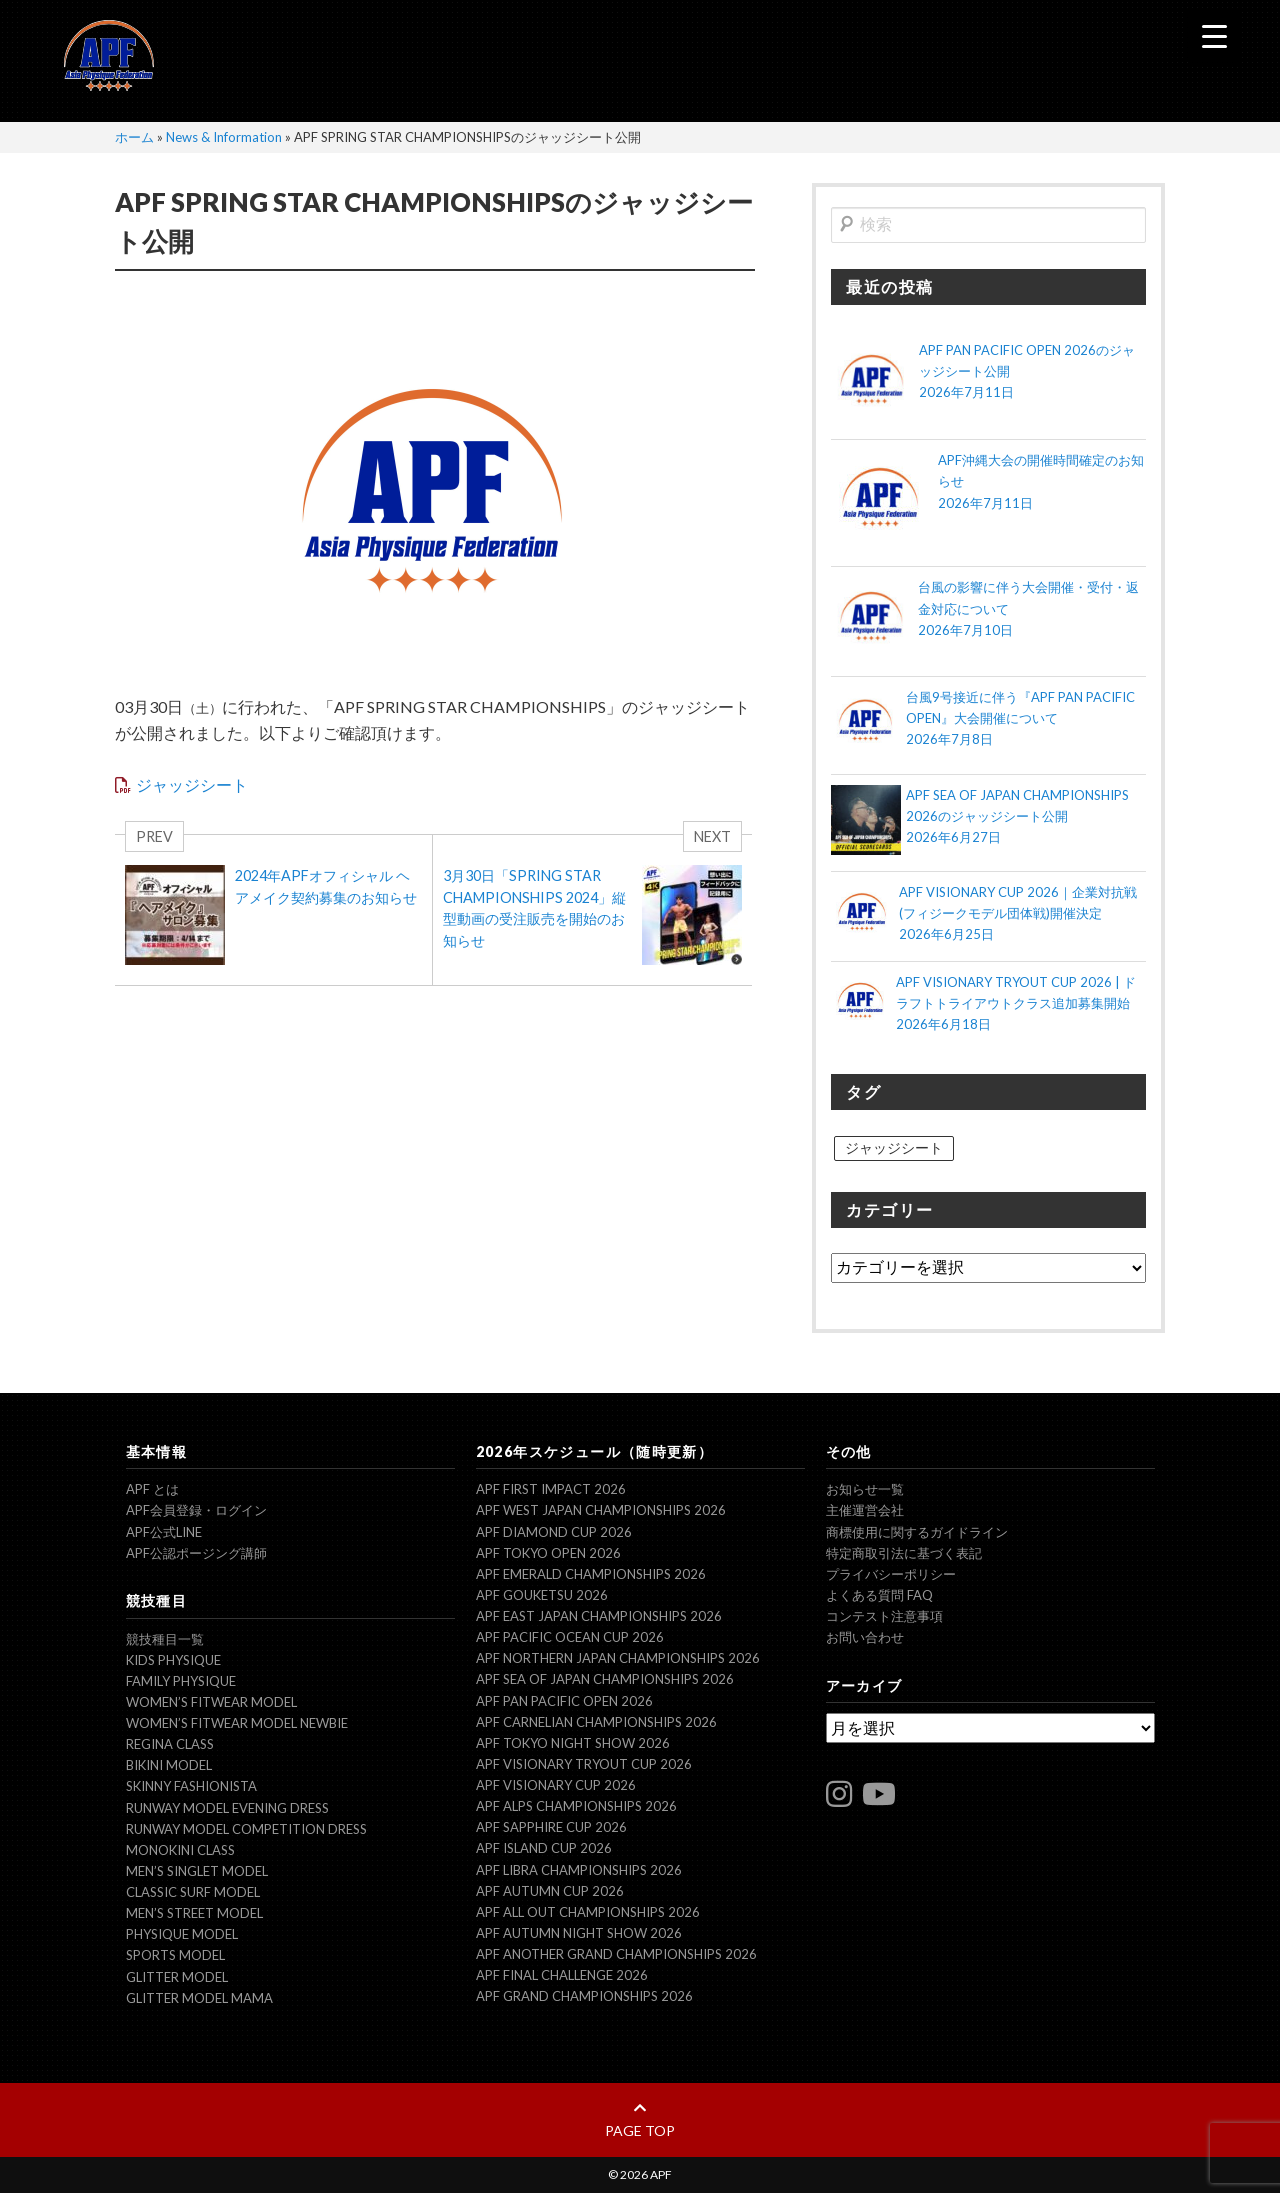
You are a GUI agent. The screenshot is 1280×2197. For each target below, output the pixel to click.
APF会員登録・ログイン (196, 1512)
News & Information (224, 138)
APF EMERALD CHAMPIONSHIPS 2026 (591, 1575)
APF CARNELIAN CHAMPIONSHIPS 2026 (596, 1723)
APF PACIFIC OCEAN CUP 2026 (570, 1639)
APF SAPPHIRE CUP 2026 (551, 1829)
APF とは (152, 1491)
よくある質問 (879, 1596)
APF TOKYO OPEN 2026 (548, 1554)
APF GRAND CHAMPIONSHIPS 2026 (584, 1998)
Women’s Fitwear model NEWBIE (237, 1725)
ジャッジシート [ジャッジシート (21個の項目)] (894, 1148)
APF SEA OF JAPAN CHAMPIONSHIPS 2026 (605, 1681)
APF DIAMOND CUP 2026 (554, 1533)
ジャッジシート (192, 785)
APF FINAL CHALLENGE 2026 (562, 1977)
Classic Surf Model (193, 1894)
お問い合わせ (865, 1639)
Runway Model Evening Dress (227, 1809)
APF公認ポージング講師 (196, 1554)
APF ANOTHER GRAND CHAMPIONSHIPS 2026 (616, 1956)
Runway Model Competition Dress (246, 1830)
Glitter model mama (199, 1999)
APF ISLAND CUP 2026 (544, 1850)
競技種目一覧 (165, 1640)
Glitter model (177, 1978)
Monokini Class (180, 1851)
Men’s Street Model (194, 1915)
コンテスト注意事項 (884, 1618)
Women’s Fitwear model (211, 1704)
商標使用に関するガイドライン (917, 1533)
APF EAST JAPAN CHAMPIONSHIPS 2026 (599, 1618)
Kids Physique (173, 1661)
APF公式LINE (164, 1533)
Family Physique (181, 1682)
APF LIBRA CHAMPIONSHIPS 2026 (579, 1871)
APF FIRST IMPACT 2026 (551, 1491)
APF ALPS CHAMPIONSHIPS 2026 (576, 1808)
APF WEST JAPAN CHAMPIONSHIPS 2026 (601, 1512)
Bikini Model (169, 1767)
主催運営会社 (865, 1512)
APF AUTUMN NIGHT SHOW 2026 (579, 1934)
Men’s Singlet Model (197, 1873)
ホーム (134, 138)
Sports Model (175, 1957)
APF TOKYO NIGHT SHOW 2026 (573, 1744)
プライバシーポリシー (891, 1575)
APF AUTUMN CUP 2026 (550, 1892)
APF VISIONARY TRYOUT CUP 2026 (584, 1765)
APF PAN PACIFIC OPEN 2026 (564, 1702)
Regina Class (170, 1746)
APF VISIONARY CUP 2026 (556, 1787)
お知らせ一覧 (865, 1491)
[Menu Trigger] (1214, 35)
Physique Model (182, 1936)
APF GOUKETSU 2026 (542, 1596)
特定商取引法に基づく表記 (904, 1554)
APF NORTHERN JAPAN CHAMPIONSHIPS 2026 (618, 1660)
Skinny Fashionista (191, 1788)
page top (640, 2123)
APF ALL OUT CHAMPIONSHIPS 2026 (588, 1913)
